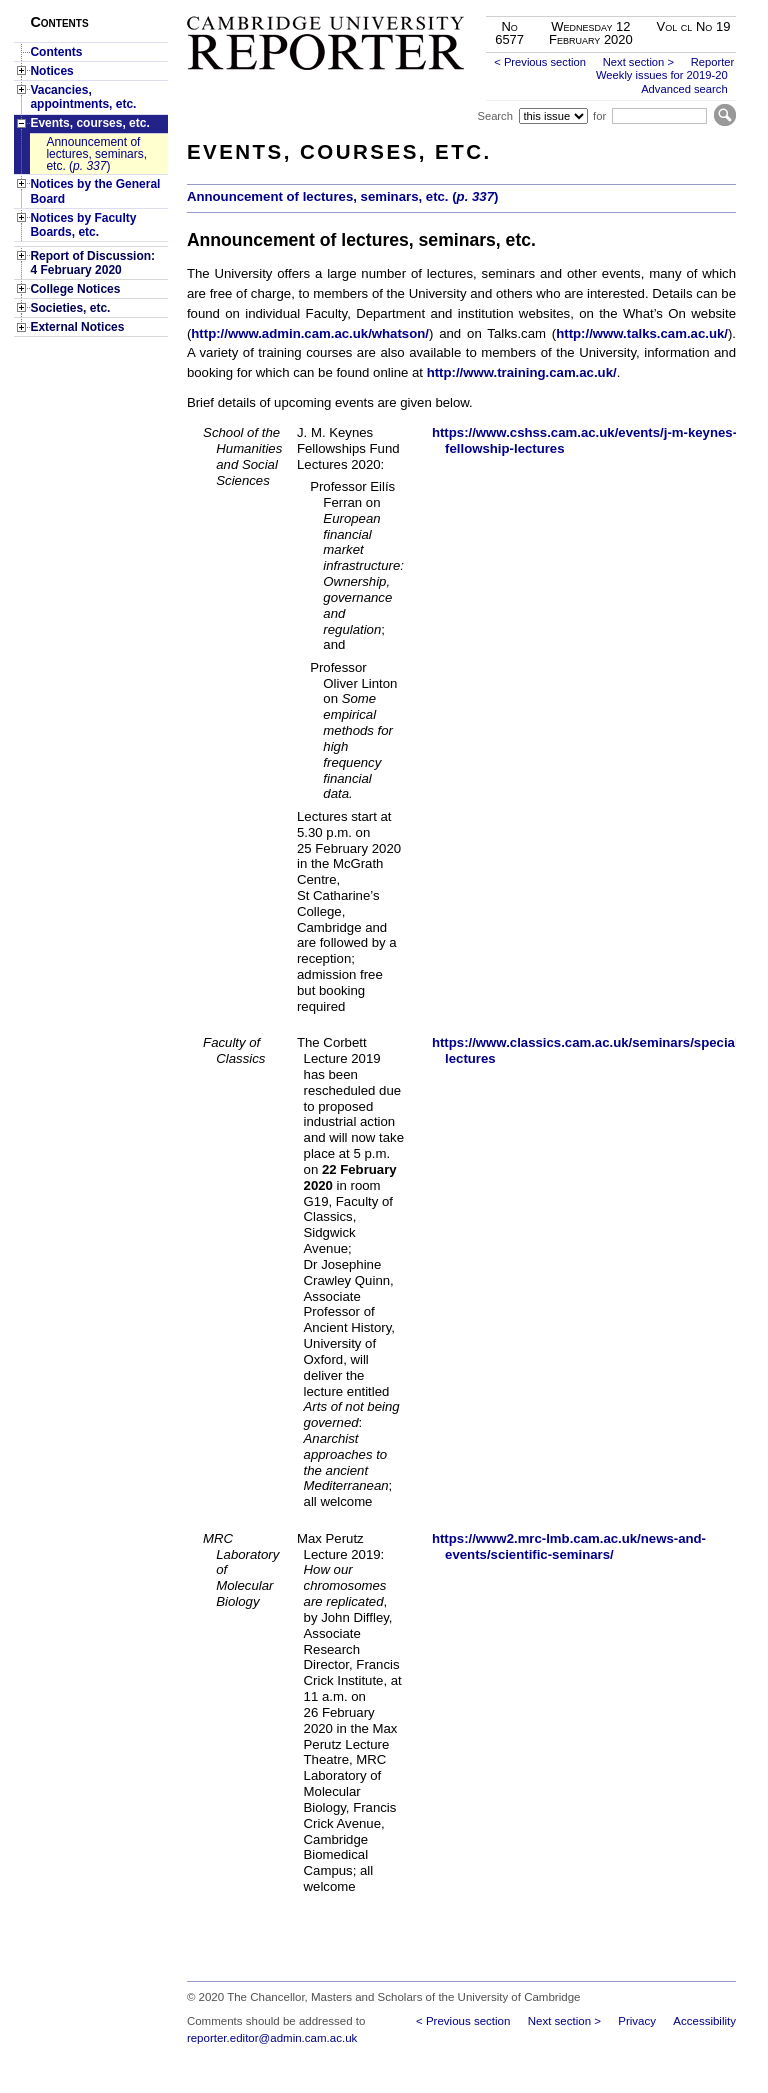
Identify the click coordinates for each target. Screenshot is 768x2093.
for (599, 116)
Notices (51, 71)
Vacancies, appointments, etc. (83, 97)
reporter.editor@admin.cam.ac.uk (272, 2038)
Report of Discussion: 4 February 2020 (92, 263)
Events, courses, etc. (89, 123)
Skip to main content (683, 6)
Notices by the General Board (95, 191)
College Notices (75, 289)
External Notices (77, 327)
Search (494, 116)
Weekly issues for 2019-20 (662, 75)
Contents (56, 52)
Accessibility (704, 2021)
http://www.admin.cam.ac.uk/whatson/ (310, 333)
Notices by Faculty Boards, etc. (83, 225)
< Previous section (540, 62)
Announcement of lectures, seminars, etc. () (96, 154)
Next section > (638, 62)
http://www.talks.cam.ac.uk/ (642, 333)
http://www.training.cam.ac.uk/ (522, 372)
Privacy (637, 2021)
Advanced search (684, 89)
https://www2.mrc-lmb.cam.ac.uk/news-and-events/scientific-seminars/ (569, 1546)
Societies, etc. (70, 308)
